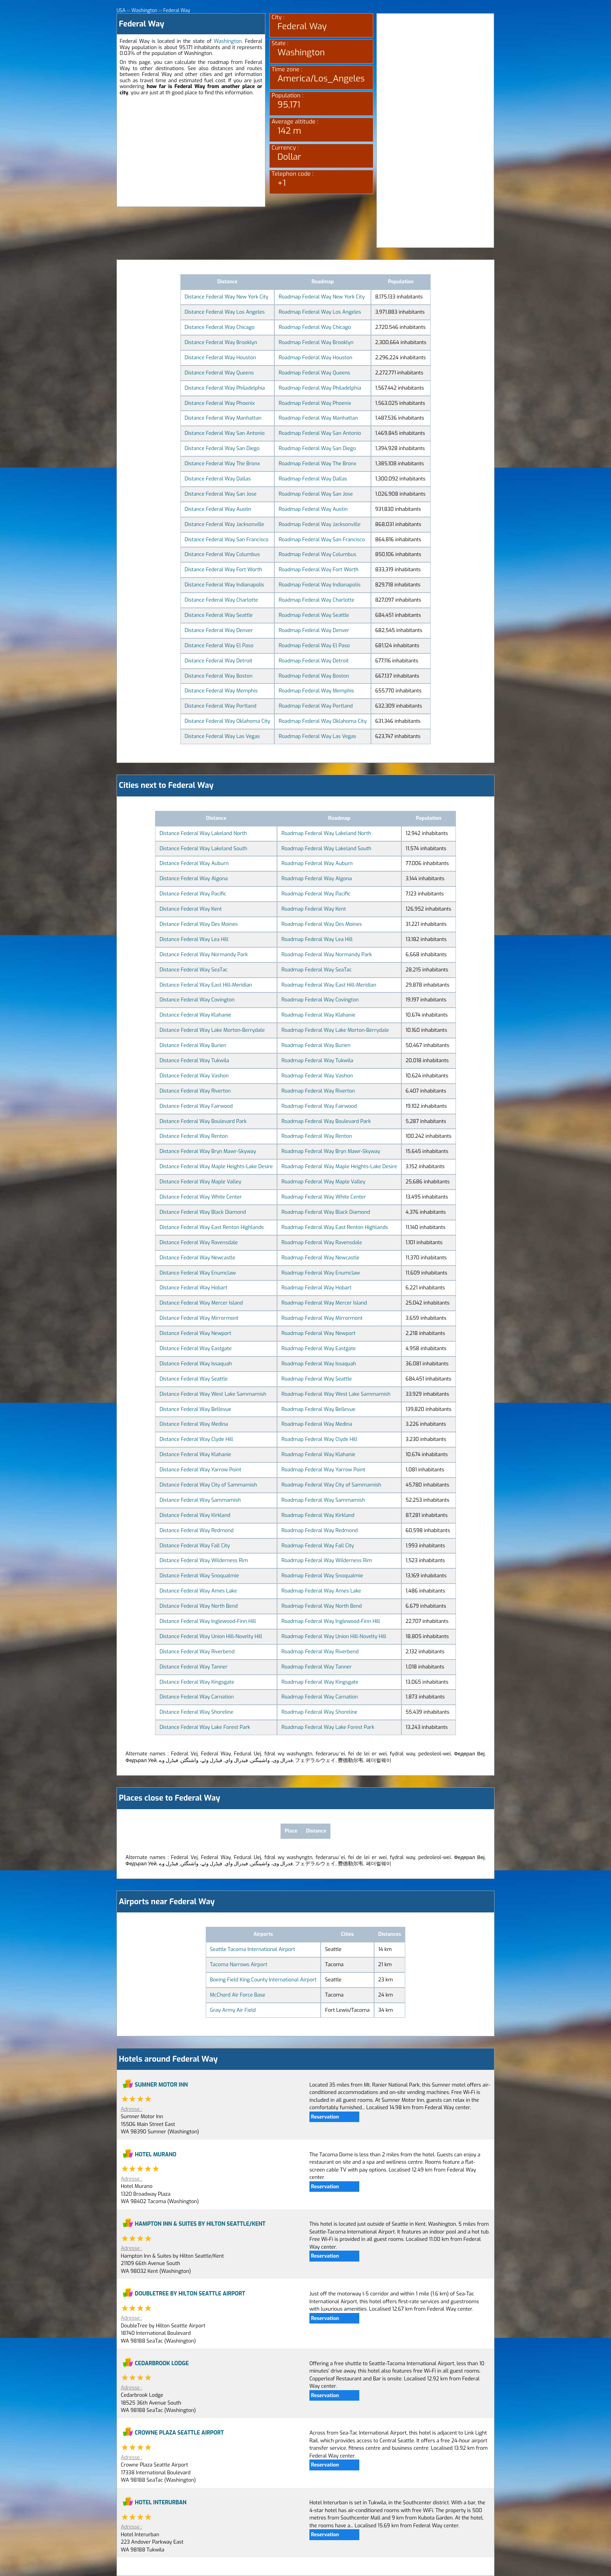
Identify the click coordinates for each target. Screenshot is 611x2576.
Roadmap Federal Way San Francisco (322, 539)
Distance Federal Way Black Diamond (202, 1212)
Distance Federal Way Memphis (221, 690)
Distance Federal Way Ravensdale (198, 1242)
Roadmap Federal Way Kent (313, 909)
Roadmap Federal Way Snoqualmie (322, 1575)
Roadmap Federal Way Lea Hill (317, 939)
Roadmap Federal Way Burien (315, 1045)
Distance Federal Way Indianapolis (224, 584)
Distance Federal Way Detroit (219, 660)
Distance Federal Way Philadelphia (225, 388)
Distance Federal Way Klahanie (195, 1015)
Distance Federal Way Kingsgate (196, 1682)
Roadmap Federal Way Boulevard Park (326, 1121)
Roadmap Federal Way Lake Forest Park (327, 1727)
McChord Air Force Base (237, 1995)
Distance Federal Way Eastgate (195, 1348)
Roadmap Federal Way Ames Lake (321, 1590)
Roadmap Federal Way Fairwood (319, 1106)
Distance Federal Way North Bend (198, 1606)
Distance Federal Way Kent (190, 909)
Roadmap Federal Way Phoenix (315, 403)
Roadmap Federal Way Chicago (315, 327)
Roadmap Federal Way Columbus (317, 554)
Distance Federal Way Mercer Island (201, 1302)
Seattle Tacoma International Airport (252, 1949)
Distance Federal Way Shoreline (196, 1712)
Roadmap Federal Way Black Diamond (325, 1212)
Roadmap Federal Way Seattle (314, 615)
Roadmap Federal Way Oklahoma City (322, 721)
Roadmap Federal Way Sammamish (323, 1500)
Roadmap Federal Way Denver (314, 630)
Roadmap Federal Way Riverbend (319, 1651)
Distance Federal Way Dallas (218, 478)
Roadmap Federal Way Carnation (319, 1696)
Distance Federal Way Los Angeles (225, 312)
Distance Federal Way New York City (226, 296)
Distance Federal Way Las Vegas (222, 736)
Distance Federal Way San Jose (221, 494)
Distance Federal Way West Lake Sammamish (212, 1394)
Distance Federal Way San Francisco (226, 539)
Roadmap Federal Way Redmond (319, 1530)
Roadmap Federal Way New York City (322, 296)
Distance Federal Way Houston (220, 357)
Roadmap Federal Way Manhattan (318, 418)
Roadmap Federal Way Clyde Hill (319, 1439)
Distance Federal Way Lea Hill (193, 939)
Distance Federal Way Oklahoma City (227, 721)
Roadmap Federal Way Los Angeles (320, 312)
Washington (228, 41)
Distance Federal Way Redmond (196, 1530)
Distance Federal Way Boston (219, 676)
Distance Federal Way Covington (197, 999)
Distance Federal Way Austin (218, 509)
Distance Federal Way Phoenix (220, 403)
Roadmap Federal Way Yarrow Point (323, 1469)
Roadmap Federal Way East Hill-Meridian (328, 985)
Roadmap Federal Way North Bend (321, 1606)
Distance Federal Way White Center (200, 1197)
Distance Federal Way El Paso (219, 645)
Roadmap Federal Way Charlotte (316, 600)
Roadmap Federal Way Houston (315, 357)
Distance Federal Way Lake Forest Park (204, 1727)
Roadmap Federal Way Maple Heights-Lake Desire (339, 1166)
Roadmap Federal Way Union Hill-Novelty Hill (333, 1636)
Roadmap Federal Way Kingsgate (319, 1682)
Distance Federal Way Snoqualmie (199, 1575)
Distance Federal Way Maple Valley (200, 1181)
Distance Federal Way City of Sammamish (208, 1484)
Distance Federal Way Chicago (219, 327)
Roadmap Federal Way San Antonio (320, 433)
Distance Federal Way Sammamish (200, 1500)
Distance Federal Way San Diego (222, 448)
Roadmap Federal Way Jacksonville (319, 524)
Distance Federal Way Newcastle (197, 1257)
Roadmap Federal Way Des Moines (321, 924)
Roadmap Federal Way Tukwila (317, 1060)
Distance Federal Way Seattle (219, 615)
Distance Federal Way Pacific (192, 893)
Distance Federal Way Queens (219, 372)
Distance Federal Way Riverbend (197, 1651)
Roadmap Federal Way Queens (314, 372)
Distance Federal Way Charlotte (221, 600)
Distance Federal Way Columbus (222, 554)
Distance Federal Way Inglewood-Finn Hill (207, 1621)
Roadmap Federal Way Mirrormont (321, 1318)
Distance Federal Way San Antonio (225, 433)
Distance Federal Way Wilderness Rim (203, 1560)
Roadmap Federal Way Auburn (317, 863)
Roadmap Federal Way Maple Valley (323, 1181)
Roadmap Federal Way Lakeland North (326, 833)
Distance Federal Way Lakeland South (203, 848)
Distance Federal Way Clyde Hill (196, 1439)
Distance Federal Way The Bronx (222, 463)
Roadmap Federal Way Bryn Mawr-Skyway (330, 1151)
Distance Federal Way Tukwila (194, 1060)
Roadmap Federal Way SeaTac (316, 969)
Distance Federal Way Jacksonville (224, 524)
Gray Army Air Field (233, 2010)
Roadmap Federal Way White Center (323, 1197)
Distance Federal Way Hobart (193, 1287)
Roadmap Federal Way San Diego (317, 448)
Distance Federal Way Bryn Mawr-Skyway (207, 1151)
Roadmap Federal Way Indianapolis (319, 584)
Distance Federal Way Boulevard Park (203, 1121)
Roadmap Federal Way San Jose (316, 494)
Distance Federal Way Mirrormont (198, 1318)
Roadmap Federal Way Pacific (315, 893)
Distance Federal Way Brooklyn (221, 342)
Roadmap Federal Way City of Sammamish (331, 1484)
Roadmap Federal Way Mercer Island (324, 1302)
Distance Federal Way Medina (193, 1424)
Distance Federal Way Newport (195, 1333)
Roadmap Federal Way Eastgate (318, 1348)
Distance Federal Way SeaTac (193, 969)
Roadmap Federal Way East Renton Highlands (334, 1227)
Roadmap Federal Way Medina (316, 1424)
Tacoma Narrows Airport (238, 1964)
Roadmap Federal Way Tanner (316, 1666)
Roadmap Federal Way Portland (316, 706)
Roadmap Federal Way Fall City (317, 1545)
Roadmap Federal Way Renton (316, 1136)
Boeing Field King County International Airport (263, 1979)
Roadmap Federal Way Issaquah (318, 1363)
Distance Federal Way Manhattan (223, 418)
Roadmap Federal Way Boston (314, 676)
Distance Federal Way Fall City (194, 1545)
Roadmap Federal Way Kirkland (317, 1515)
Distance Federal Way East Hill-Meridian (205, 985)
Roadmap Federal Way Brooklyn (316, 342)
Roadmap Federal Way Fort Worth (318, 569)
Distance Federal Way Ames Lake (198, 1590)
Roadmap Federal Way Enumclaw (320, 1272)
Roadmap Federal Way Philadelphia (320, 388)
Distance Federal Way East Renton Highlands (211, 1227)
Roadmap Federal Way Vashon (317, 1075)
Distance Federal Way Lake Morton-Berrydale (212, 1030)
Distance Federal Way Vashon (194, 1075)
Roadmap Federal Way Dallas (313, 478)
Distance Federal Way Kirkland (194, 1515)
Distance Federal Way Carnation (196, 1696)
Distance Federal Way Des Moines (198, 924)
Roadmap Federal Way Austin (313, 509)
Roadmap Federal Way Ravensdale (321, 1242)
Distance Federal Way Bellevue (195, 1409)
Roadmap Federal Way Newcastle (320, 1257)
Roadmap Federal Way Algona (316, 878)
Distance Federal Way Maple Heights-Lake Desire (216, 1166)
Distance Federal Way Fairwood (196, 1106)
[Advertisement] (191, 152)
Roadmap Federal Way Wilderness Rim (326, 1560)
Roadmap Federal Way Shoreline (319, 1712)
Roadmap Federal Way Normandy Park (326, 954)
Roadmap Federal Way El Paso (314, 645)
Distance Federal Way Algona (193, 878)
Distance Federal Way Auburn (193, 863)
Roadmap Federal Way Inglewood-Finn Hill (330, 1621)
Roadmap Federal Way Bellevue (318, 1409)
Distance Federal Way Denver (219, 630)
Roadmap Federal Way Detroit (314, 660)
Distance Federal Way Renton (193, 1136)
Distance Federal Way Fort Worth (223, 569)
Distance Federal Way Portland (220, 706)
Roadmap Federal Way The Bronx (317, 463)
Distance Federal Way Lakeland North (203, 833)
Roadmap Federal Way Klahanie (318, 1015)
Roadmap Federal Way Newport (318, 1333)
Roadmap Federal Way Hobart (316, 1287)
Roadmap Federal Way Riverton (318, 1091)
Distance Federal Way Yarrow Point (200, 1469)
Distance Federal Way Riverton (195, 1091)
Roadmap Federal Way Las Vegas (317, 736)
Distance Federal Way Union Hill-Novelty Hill (210, 1636)
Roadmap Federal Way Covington (319, 999)
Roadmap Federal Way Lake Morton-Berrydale (335, 1030)
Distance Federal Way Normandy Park (203, 954)
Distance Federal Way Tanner (193, 1666)
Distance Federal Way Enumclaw (197, 1272)
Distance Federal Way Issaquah (195, 1363)
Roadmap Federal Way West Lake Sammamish (335, 1394)
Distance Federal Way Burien (192, 1045)
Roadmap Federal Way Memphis (316, 690)
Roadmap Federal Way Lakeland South (326, 848)
